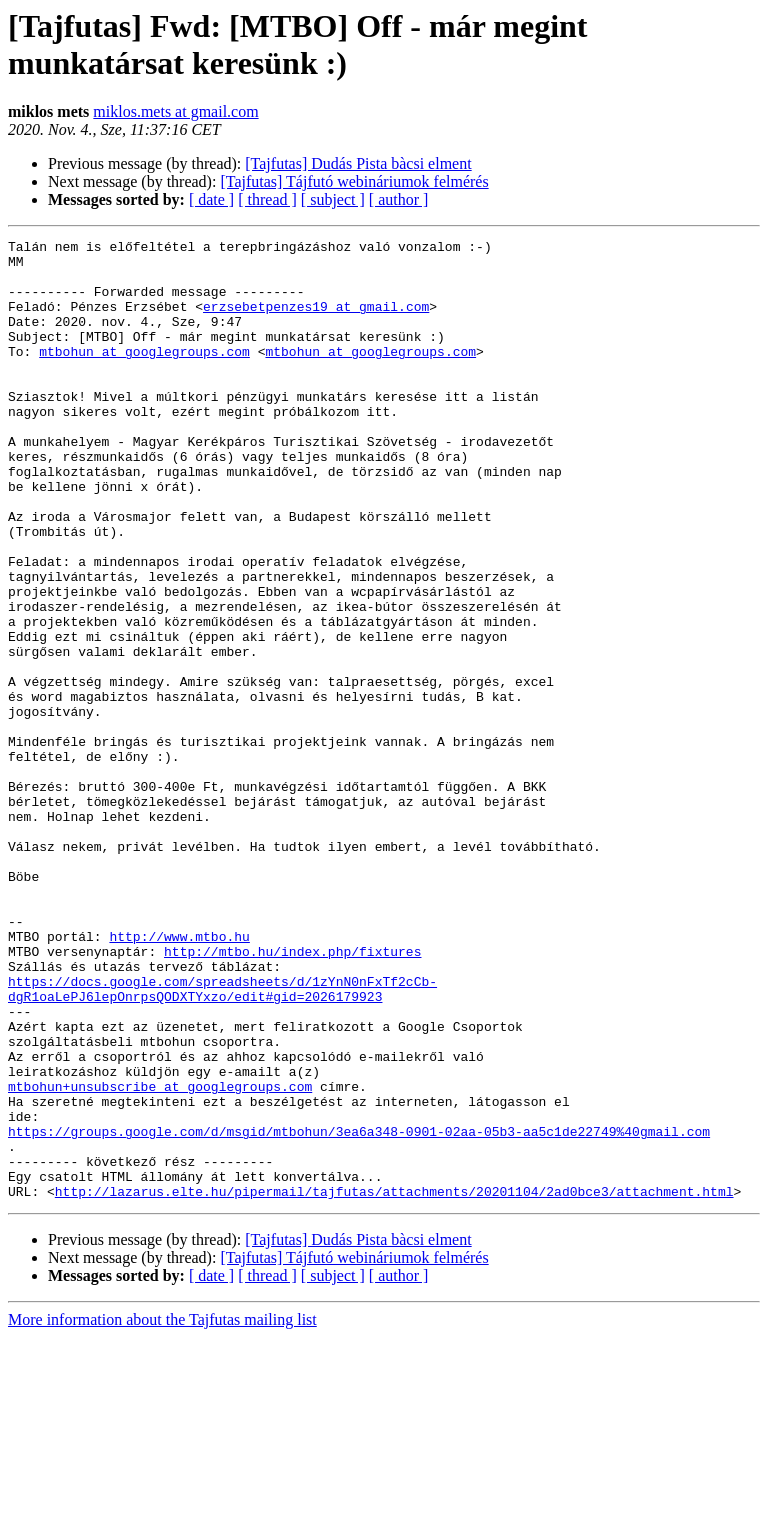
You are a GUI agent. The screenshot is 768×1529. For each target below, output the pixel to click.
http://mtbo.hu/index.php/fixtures (292, 1095)
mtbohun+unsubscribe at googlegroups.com (160, 1257)
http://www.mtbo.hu (179, 1077)
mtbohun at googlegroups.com (144, 375)
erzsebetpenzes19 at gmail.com (316, 321)
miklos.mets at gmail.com (175, 111)
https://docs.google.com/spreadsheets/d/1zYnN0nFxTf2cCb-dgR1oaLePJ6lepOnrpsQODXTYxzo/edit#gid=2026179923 (222, 1140)
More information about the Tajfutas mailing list (162, 1511)
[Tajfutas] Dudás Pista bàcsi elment (358, 163)
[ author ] (399, 199)
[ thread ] (267, 199)
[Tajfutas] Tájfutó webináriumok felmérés (354, 181)
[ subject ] (333, 199)
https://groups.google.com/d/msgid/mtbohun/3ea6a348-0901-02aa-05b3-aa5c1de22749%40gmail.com (359, 1311)
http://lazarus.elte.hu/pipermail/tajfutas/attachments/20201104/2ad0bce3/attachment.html (394, 1383)
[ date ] (211, 199)
